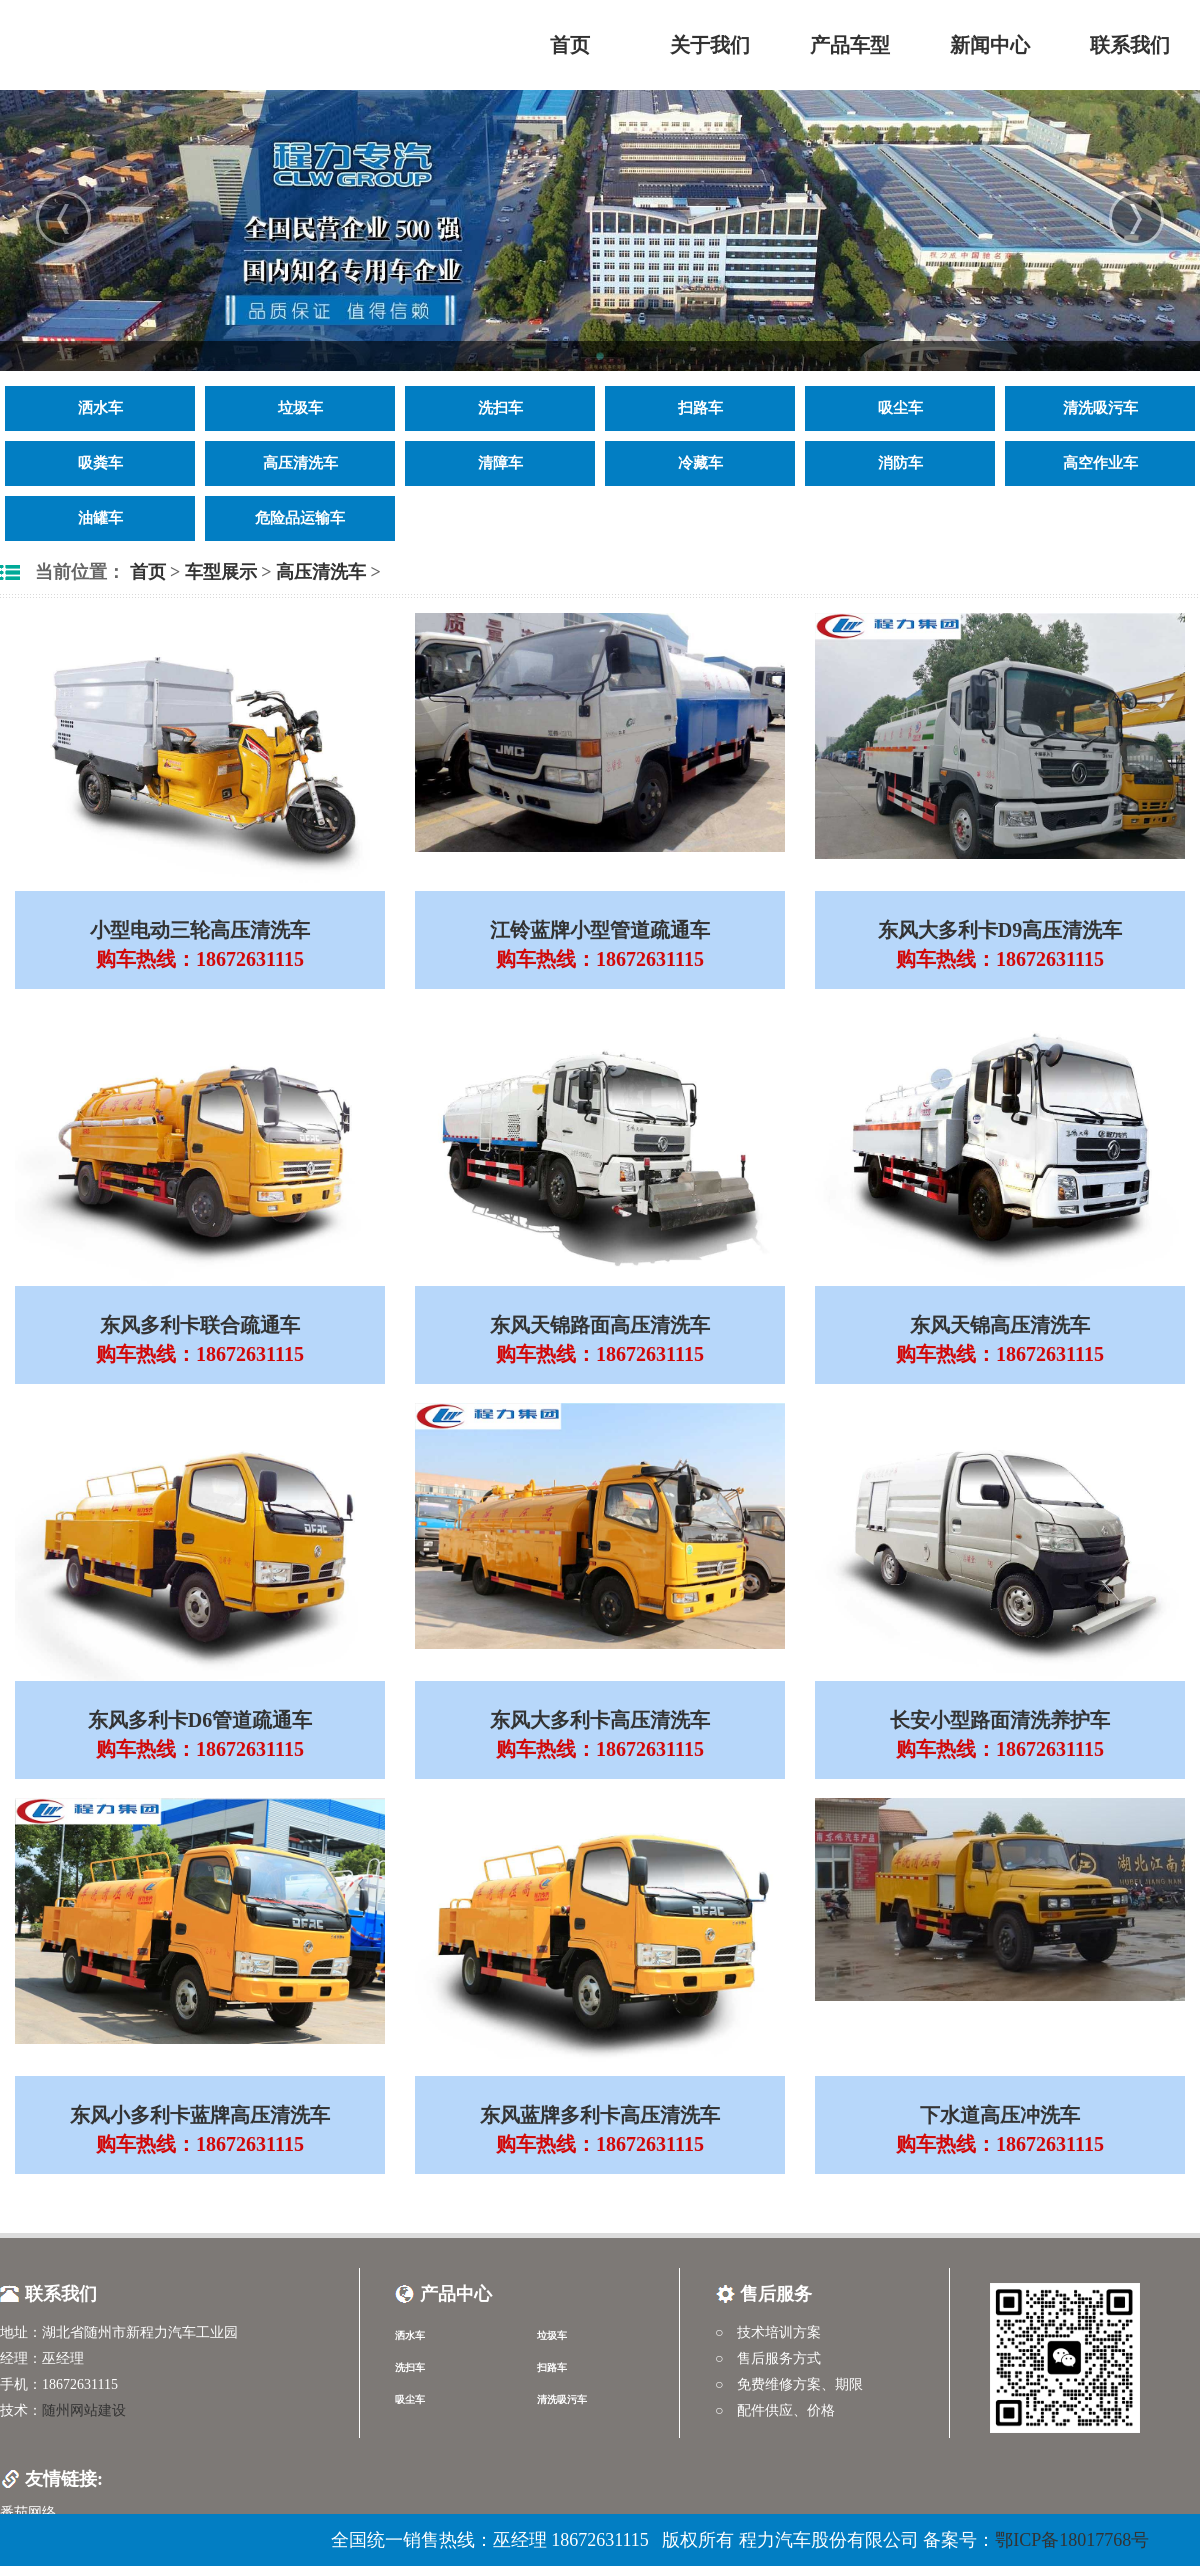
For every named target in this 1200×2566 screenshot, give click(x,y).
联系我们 (1130, 45)
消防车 (900, 463)
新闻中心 (990, 45)
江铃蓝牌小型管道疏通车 (600, 930)
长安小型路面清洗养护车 (1000, 1720)
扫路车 (700, 408)
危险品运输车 (300, 518)
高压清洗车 (300, 463)
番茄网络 (28, 2512)
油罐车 (100, 518)
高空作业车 (1100, 463)
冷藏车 (700, 463)
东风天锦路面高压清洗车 (600, 1325)
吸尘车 (900, 408)
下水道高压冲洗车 (1000, 2115)
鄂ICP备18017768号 (1072, 2540)
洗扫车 (500, 408)
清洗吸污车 (1100, 408)
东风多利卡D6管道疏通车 (200, 1720)
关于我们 (710, 45)
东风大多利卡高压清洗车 (600, 1720)
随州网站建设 (84, 2410)
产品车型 (850, 45)
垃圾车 (300, 408)
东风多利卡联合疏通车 (200, 1325)
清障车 (500, 463)
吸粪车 (100, 463)
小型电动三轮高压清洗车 (200, 930)
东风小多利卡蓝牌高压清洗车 (200, 2115)
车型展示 (221, 572)
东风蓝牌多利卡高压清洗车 (600, 2115)
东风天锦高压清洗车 (1000, 1325)
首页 (570, 45)
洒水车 (100, 408)
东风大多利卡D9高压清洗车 (1000, 930)
